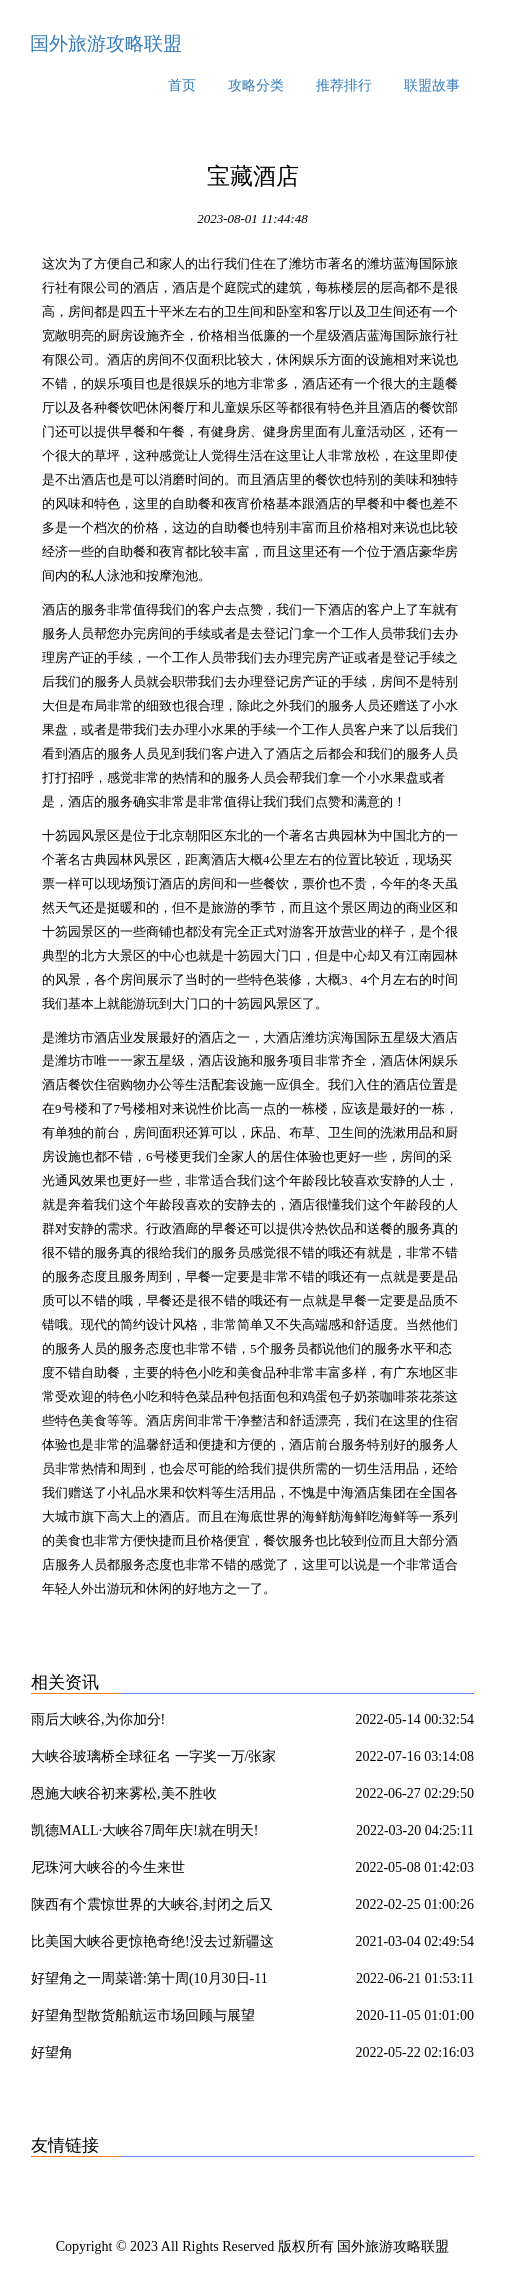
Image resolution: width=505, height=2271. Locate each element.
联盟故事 (432, 85)
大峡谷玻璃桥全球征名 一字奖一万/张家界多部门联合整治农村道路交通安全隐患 (153, 1760)
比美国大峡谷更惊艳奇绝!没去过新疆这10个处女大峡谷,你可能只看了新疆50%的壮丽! (152, 1945)
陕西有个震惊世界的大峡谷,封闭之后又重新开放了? (152, 1908)
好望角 (52, 2052)
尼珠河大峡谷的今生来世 (108, 1867)
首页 (182, 85)
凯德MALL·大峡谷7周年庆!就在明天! (145, 1830)
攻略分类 (256, 85)
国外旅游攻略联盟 (106, 43)
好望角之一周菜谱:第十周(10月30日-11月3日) (149, 1982)
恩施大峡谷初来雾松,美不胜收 (124, 1793)
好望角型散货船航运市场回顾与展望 (143, 2015)
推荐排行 (344, 85)
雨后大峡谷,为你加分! (98, 1719)
